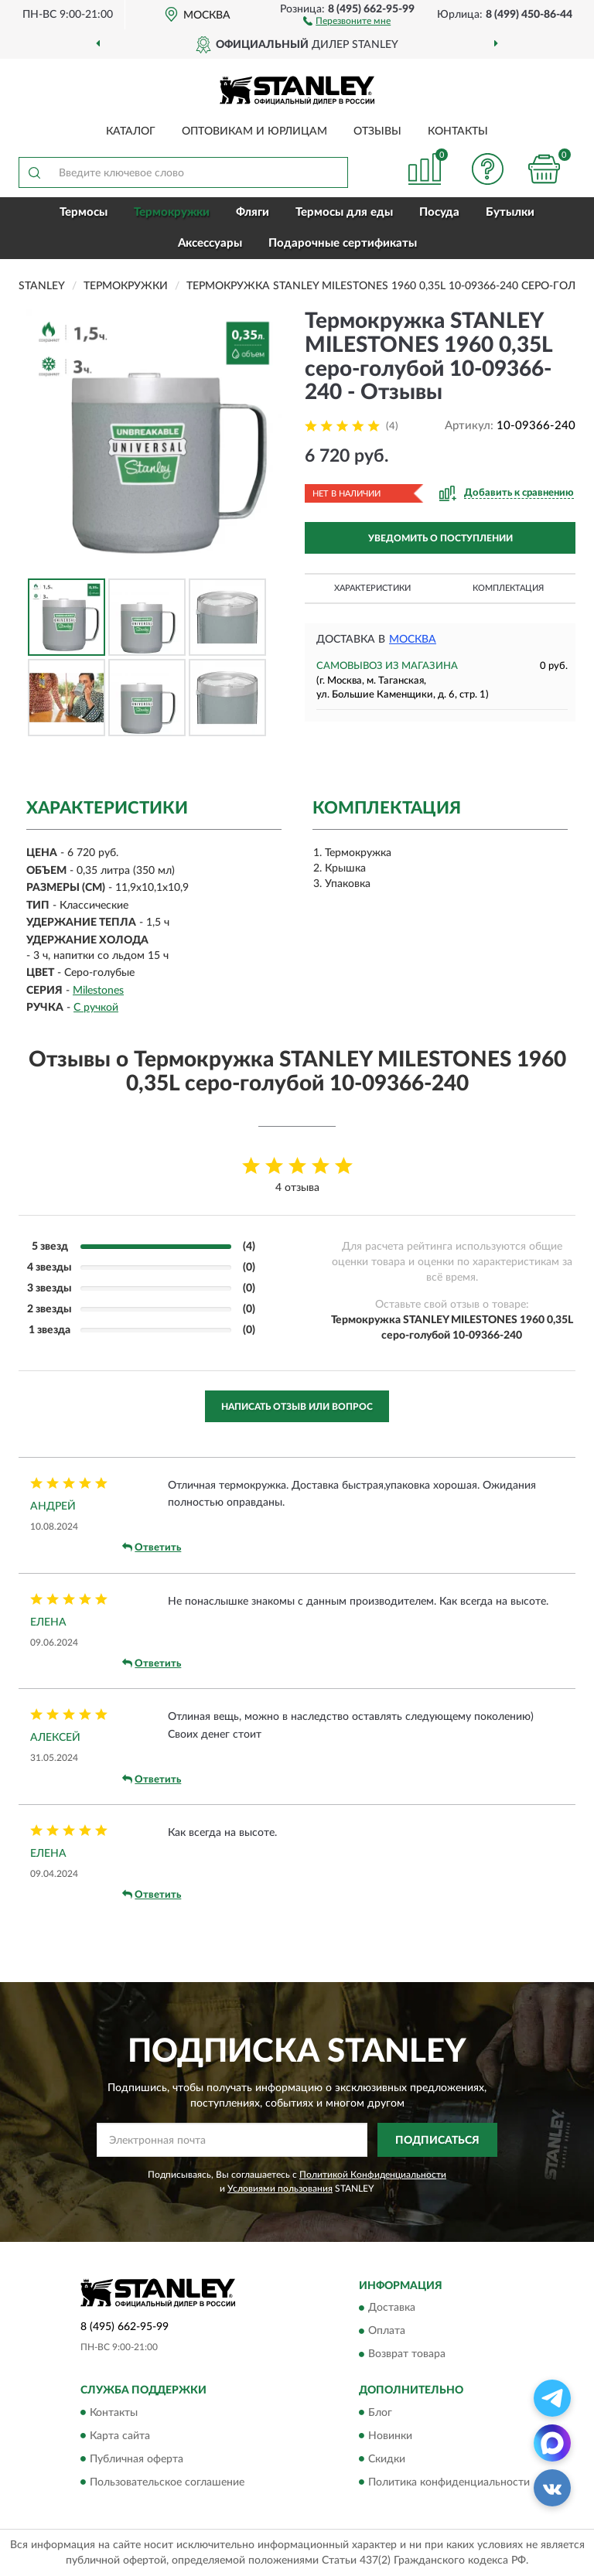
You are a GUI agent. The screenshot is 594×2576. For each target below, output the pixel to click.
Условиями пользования (280, 2188)
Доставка (391, 2308)
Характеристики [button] (372, 588)
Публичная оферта (136, 2459)
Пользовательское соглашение (167, 2482)
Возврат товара (407, 2354)
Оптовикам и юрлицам (254, 131)
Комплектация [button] (508, 588)
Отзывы (377, 131)
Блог (380, 2412)
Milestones (98, 990)
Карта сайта (120, 2436)
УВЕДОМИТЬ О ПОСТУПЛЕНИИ (440, 538)
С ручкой (95, 1007)
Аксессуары (210, 243)
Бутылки (510, 212)
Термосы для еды (344, 212)
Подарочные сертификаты (342, 243)
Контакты (458, 131)
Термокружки (172, 212)
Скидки (386, 2459)
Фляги (252, 212)
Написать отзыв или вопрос (297, 1406)
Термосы (84, 212)
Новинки (390, 2436)
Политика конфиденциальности (449, 2482)
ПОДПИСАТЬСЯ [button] (437, 2140)
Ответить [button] (151, 1547)
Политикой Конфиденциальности (372, 2174)
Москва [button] (412, 639)
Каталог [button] (130, 131)
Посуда (439, 212)
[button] (347, 20)
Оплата (386, 2331)
